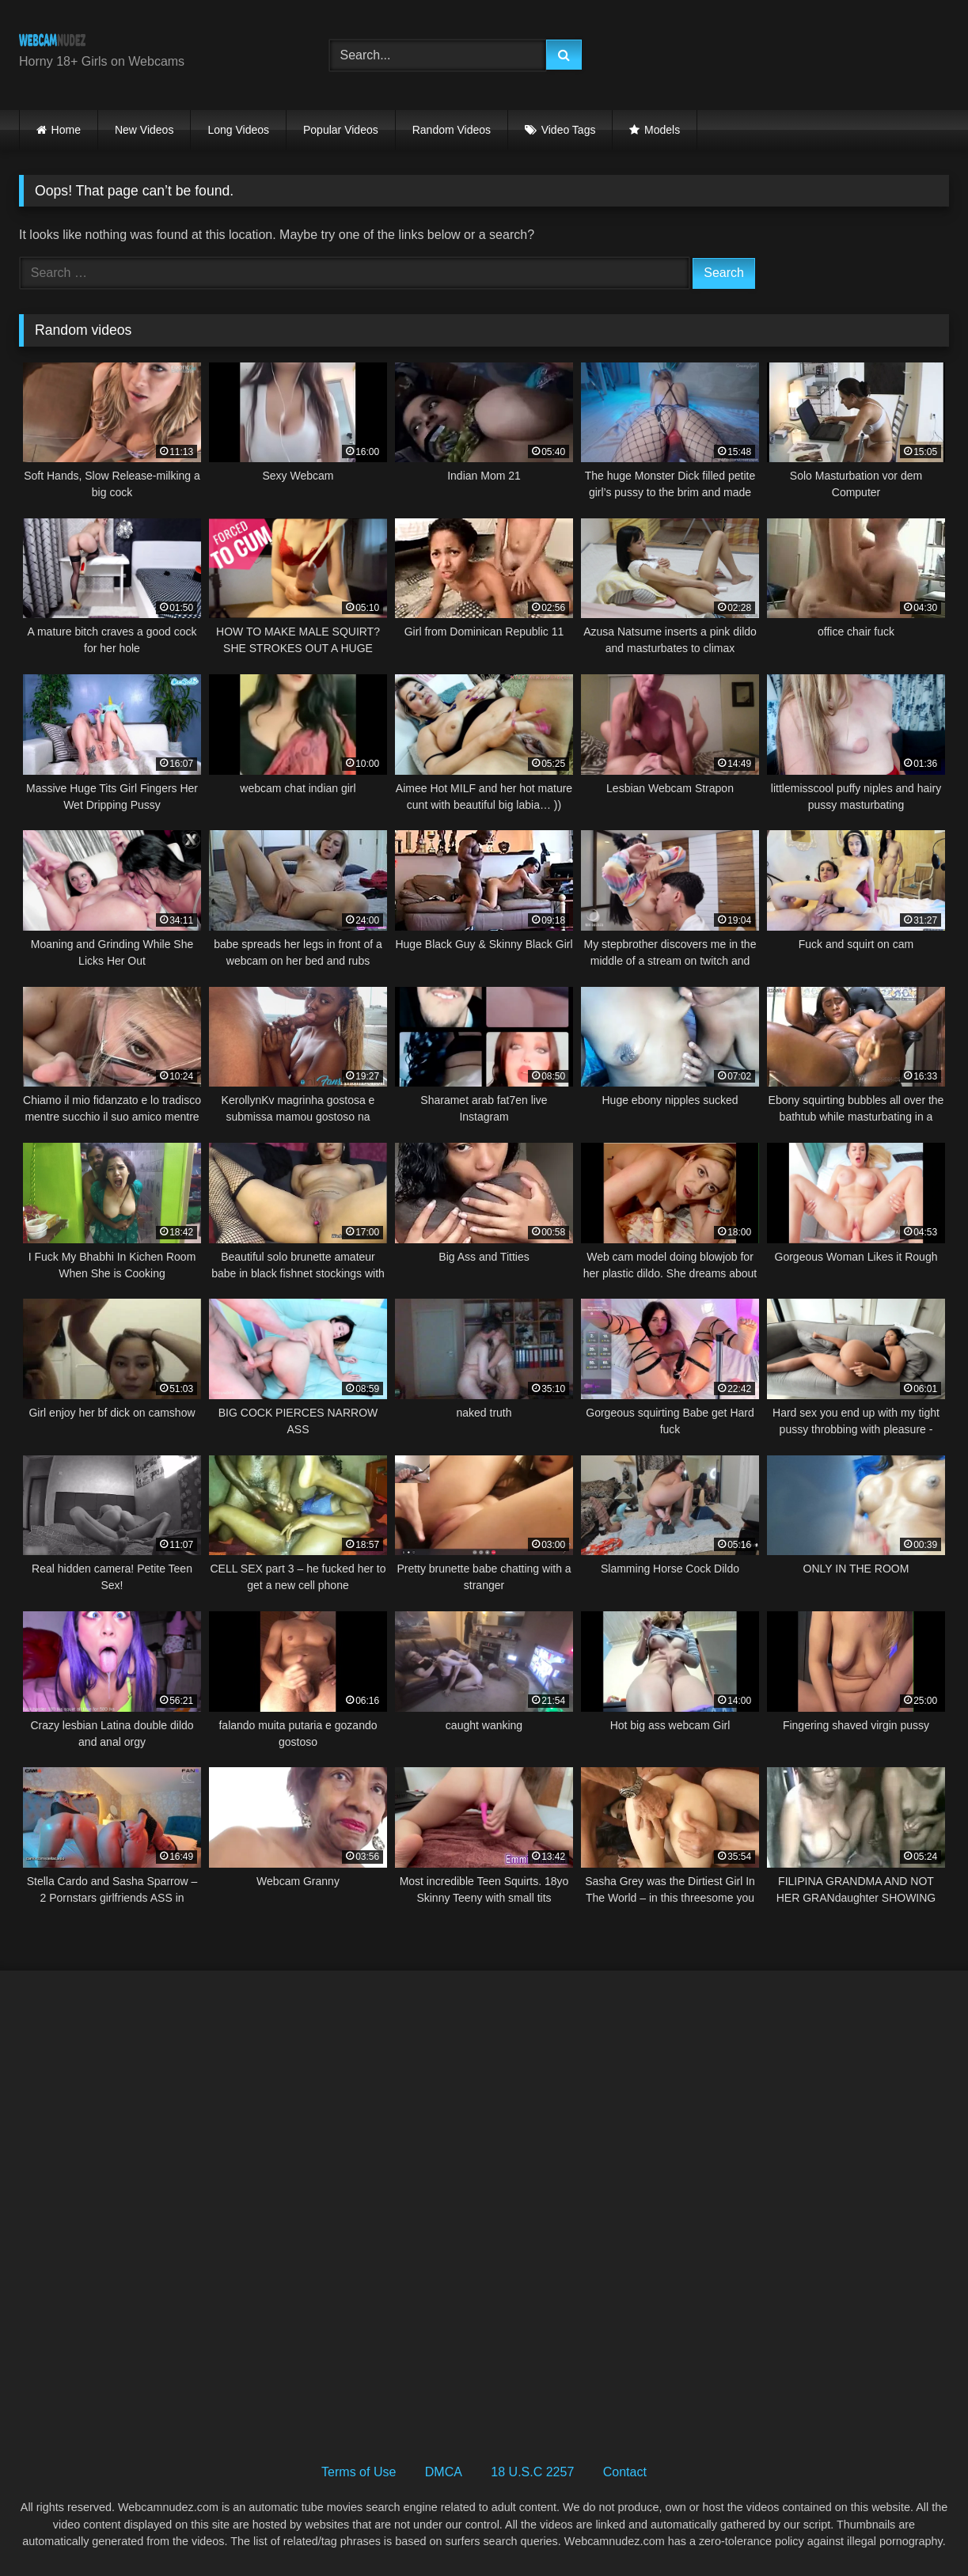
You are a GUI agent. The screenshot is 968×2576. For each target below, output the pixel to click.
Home (66, 129)
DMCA (443, 2472)
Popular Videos (340, 129)
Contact (625, 2472)
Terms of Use (358, 2472)
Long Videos (238, 129)
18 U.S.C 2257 (532, 2472)
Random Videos (451, 129)
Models (662, 129)
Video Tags (568, 129)
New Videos (144, 129)
